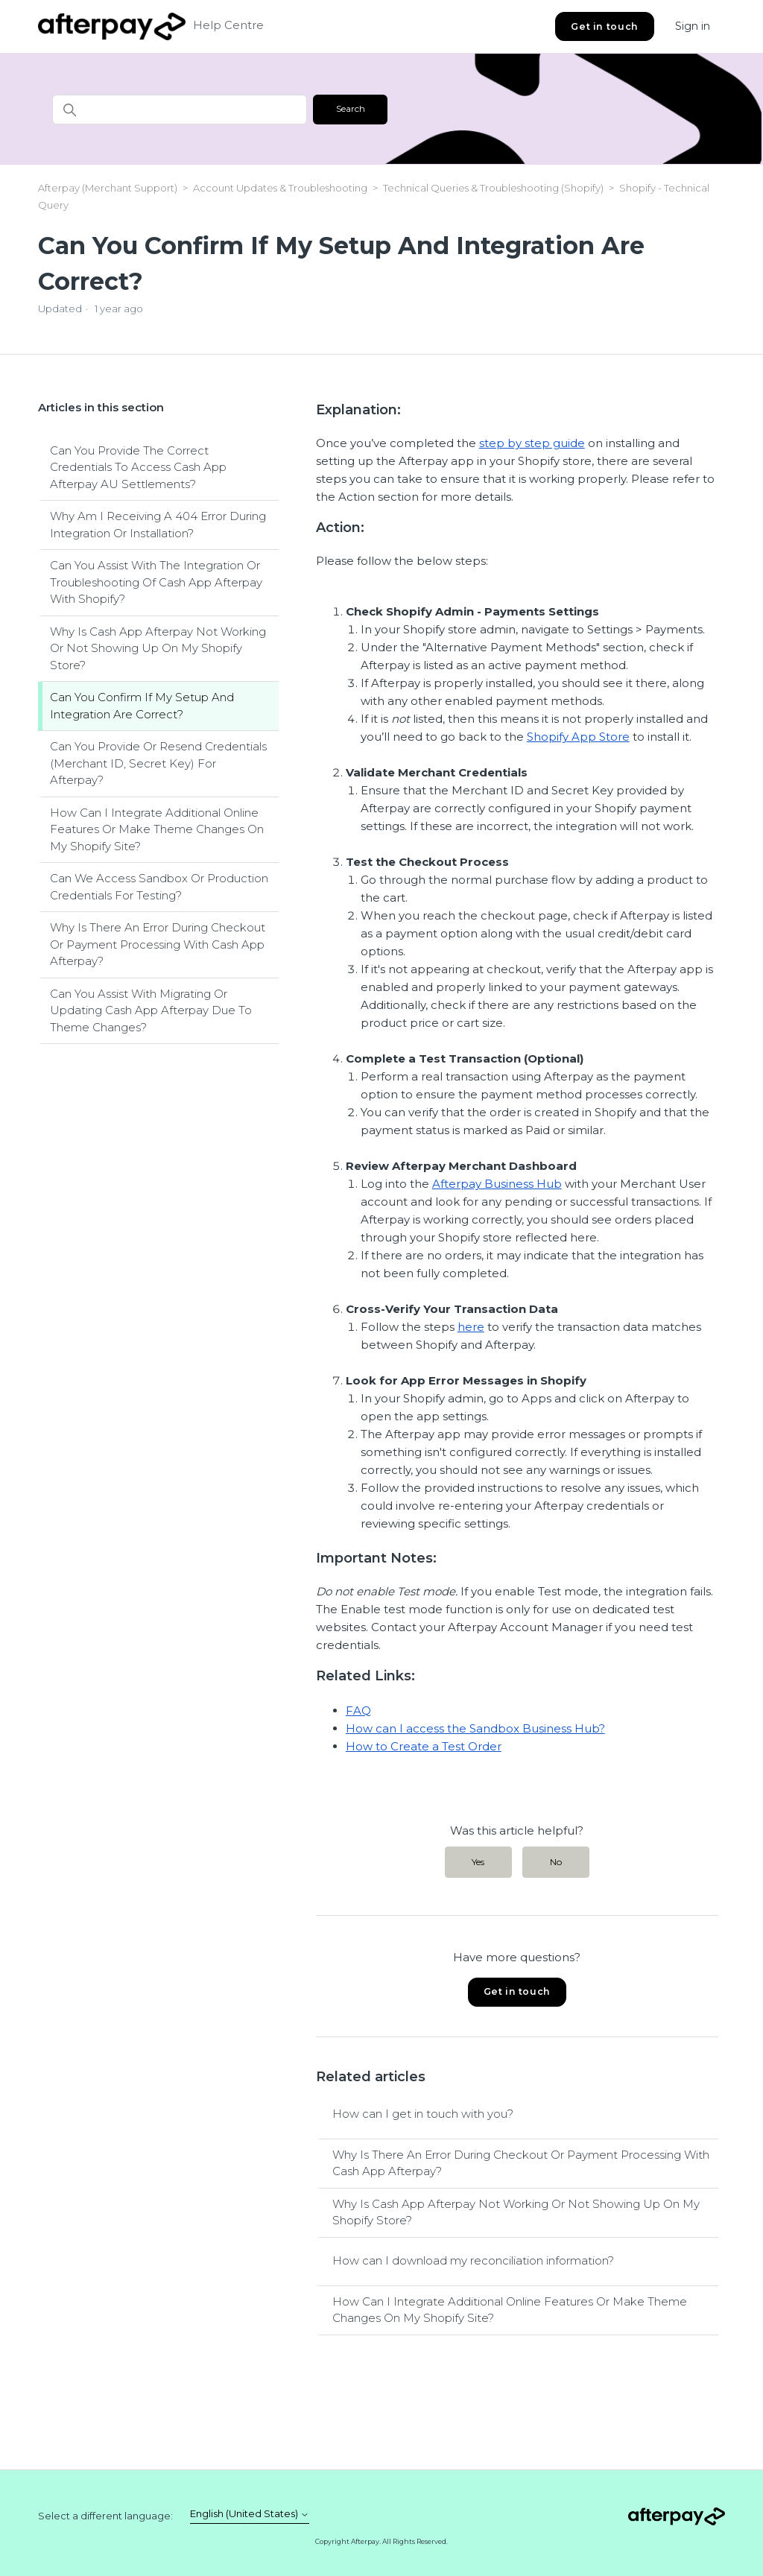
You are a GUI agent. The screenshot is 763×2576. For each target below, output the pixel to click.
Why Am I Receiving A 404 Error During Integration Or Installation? (158, 524)
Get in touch (604, 26)
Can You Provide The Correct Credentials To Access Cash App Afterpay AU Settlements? (138, 467)
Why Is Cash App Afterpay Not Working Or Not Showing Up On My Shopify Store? (158, 648)
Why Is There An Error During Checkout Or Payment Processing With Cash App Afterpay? (157, 944)
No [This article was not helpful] (556, 1861)
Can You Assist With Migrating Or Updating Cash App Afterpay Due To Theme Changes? (151, 1010)
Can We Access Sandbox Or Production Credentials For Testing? (159, 886)
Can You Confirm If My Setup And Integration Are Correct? (142, 705)
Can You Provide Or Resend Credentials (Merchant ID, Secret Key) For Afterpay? (158, 763)
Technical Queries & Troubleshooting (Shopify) (493, 188)
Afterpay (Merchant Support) (107, 188)
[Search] (179, 109)
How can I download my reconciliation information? (473, 2260)
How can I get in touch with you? (422, 2114)
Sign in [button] (692, 26)
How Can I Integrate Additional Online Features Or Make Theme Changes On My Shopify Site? (157, 829)
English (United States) (249, 2513)
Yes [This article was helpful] (478, 1861)
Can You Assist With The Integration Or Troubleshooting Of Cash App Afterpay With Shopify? (156, 582)
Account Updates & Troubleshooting (281, 188)
